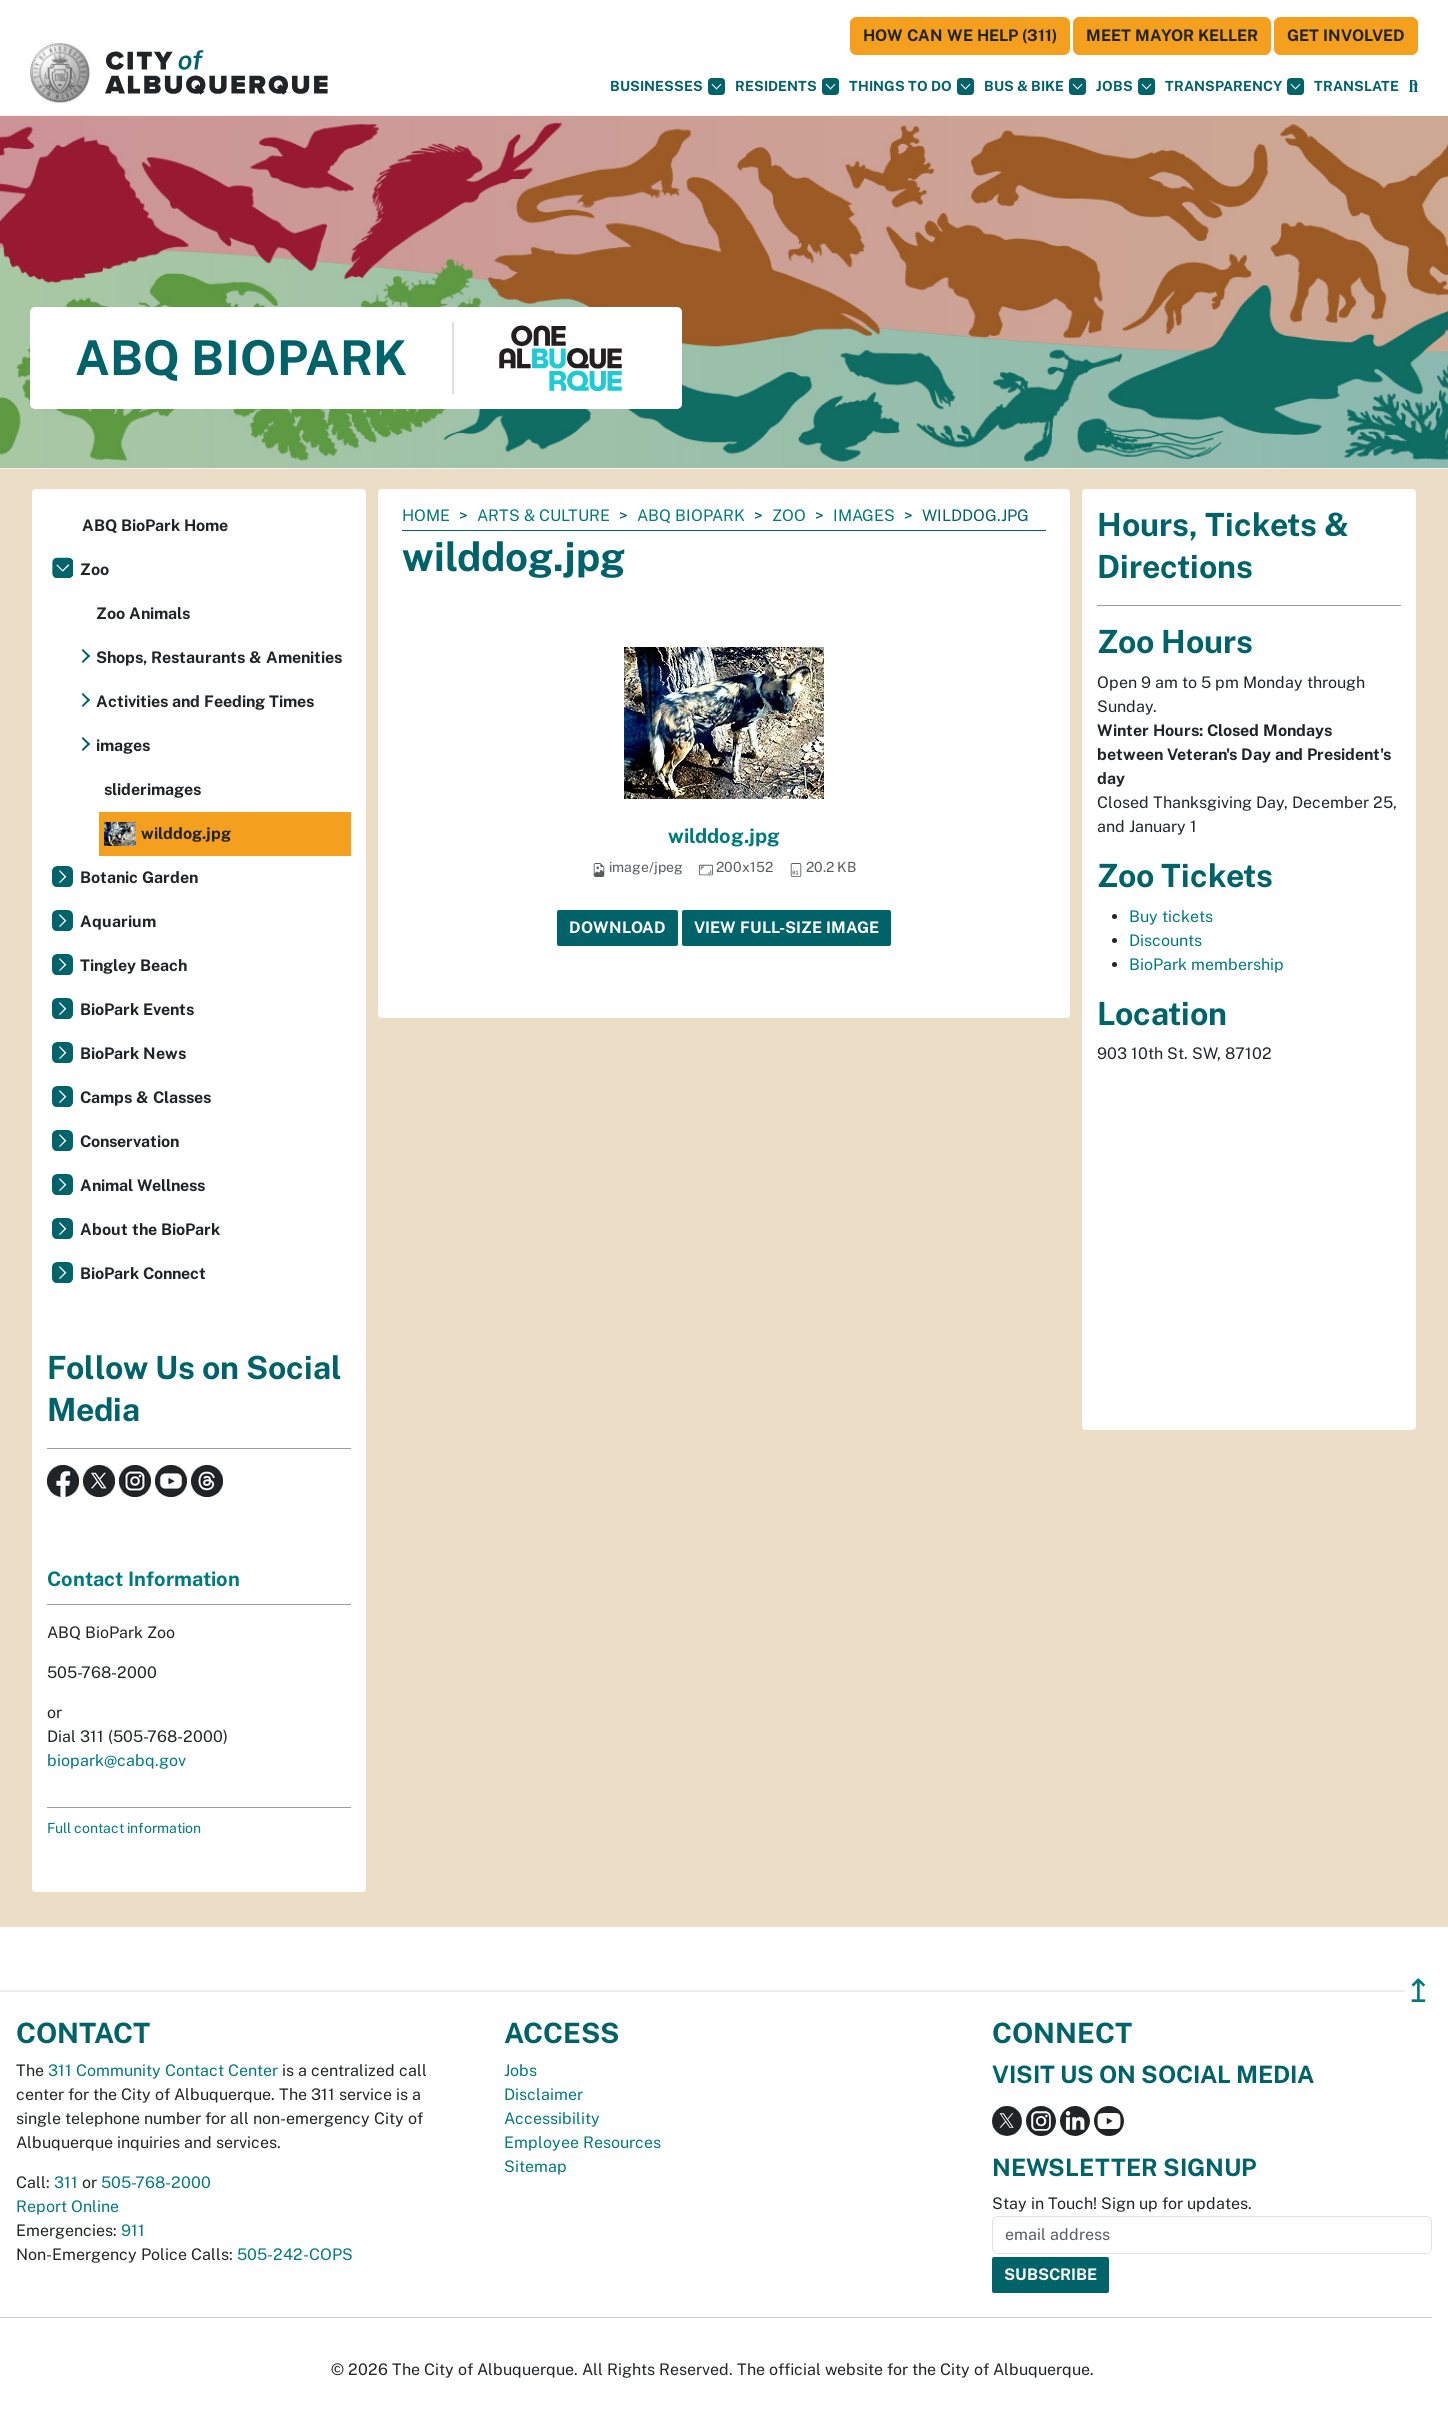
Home (426, 515)
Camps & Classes (145, 1097)
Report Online (67, 2206)
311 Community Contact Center (163, 2070)
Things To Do (911, 86)
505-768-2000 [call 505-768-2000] (156, 2182)
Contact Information (143, 1579)
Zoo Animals (143, 613)
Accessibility (552, 2118)
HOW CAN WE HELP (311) (960, 35)
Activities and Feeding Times (205, 701)
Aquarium (118, 921)
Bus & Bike (1035, 86)
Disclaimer (543, 2094)
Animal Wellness (142, 1185)
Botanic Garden (139, 877)
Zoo (789, 515)
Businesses (667, 86)
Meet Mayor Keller (1172, 35)
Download (617, 927)
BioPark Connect (143, 1273)
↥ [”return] (1418, 1990)
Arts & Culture (543, 515)
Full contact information (124, 1828)
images (864, 515)
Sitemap (535, 2166)
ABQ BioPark (691, 515)
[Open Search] (1413, 86)
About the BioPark (150, 1229)
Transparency (1234, 86)
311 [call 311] (66, 2182)
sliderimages (152, 789)
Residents (787, 86)
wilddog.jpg (724, 836)
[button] (1356, 86)
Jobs (1125, 86)
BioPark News (133, 1053)
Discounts (1165, 940)
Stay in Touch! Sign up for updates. (1122, 2203)
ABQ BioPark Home (155, 525)
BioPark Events (137, 1009)
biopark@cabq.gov (116, 1760)
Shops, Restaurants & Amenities (219, 657)
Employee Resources (582, 2142)
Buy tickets (1171, 916)
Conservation (129, 1141)
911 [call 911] (133, 2230)
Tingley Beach (133, 965)
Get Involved (1346, 35)
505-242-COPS (295, 2254)
